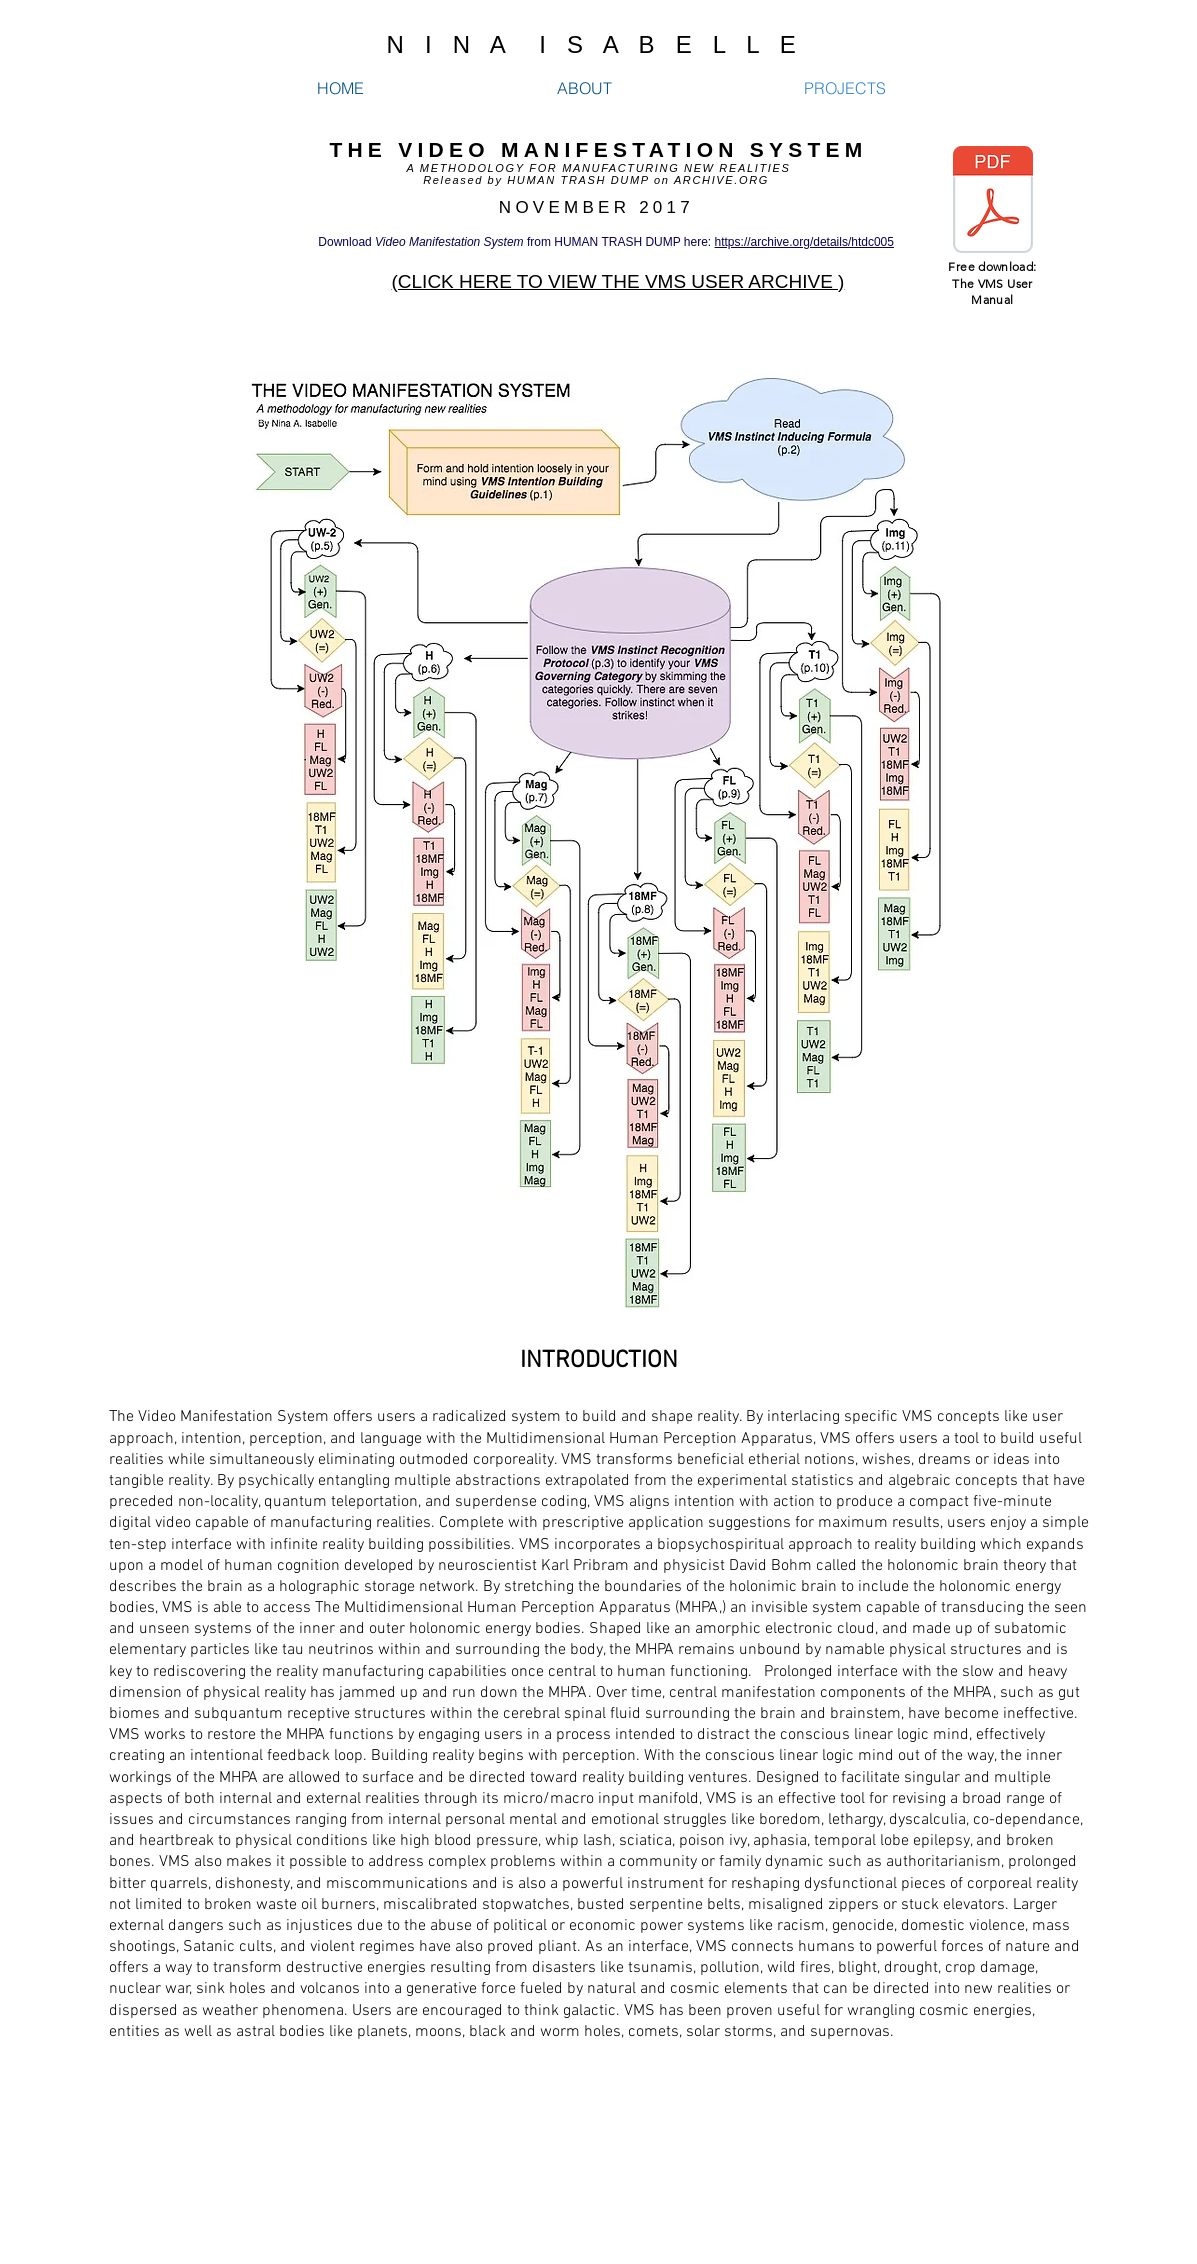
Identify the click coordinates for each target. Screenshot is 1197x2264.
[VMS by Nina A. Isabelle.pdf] (993, 202)
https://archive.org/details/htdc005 (804, 242)
